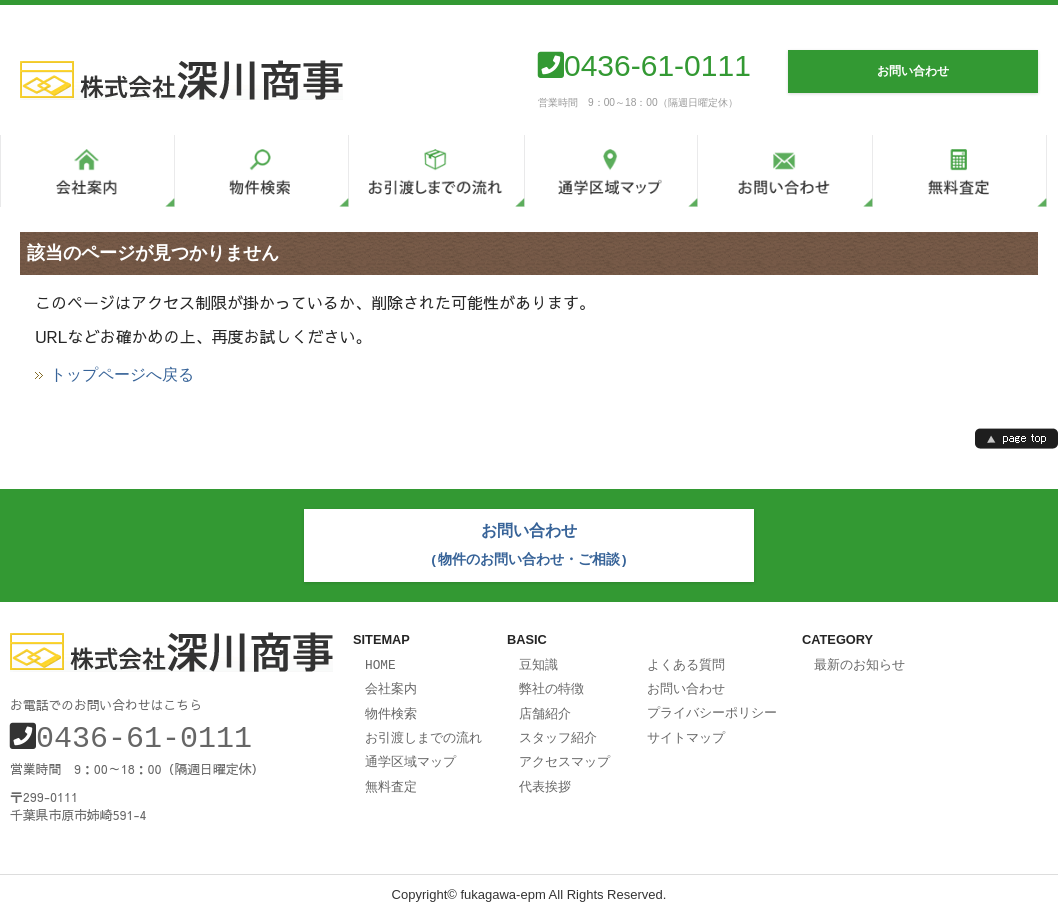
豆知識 (538, 660)
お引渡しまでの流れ (423, 730)
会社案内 (391, 683)
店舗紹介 (545, 707)
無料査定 (391, 777)
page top (1016, 438)
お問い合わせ (686, 683)
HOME (380, 660)
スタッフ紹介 (558, 730)
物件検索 (391, 707)
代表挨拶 (545, 777)
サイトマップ (686, 730)
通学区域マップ (410, 753)
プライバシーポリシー (712, 706)
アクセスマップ (564, 753)
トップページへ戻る (122, 375)
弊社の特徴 (551, 683)
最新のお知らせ (859, 660)
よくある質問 (686, 660)
